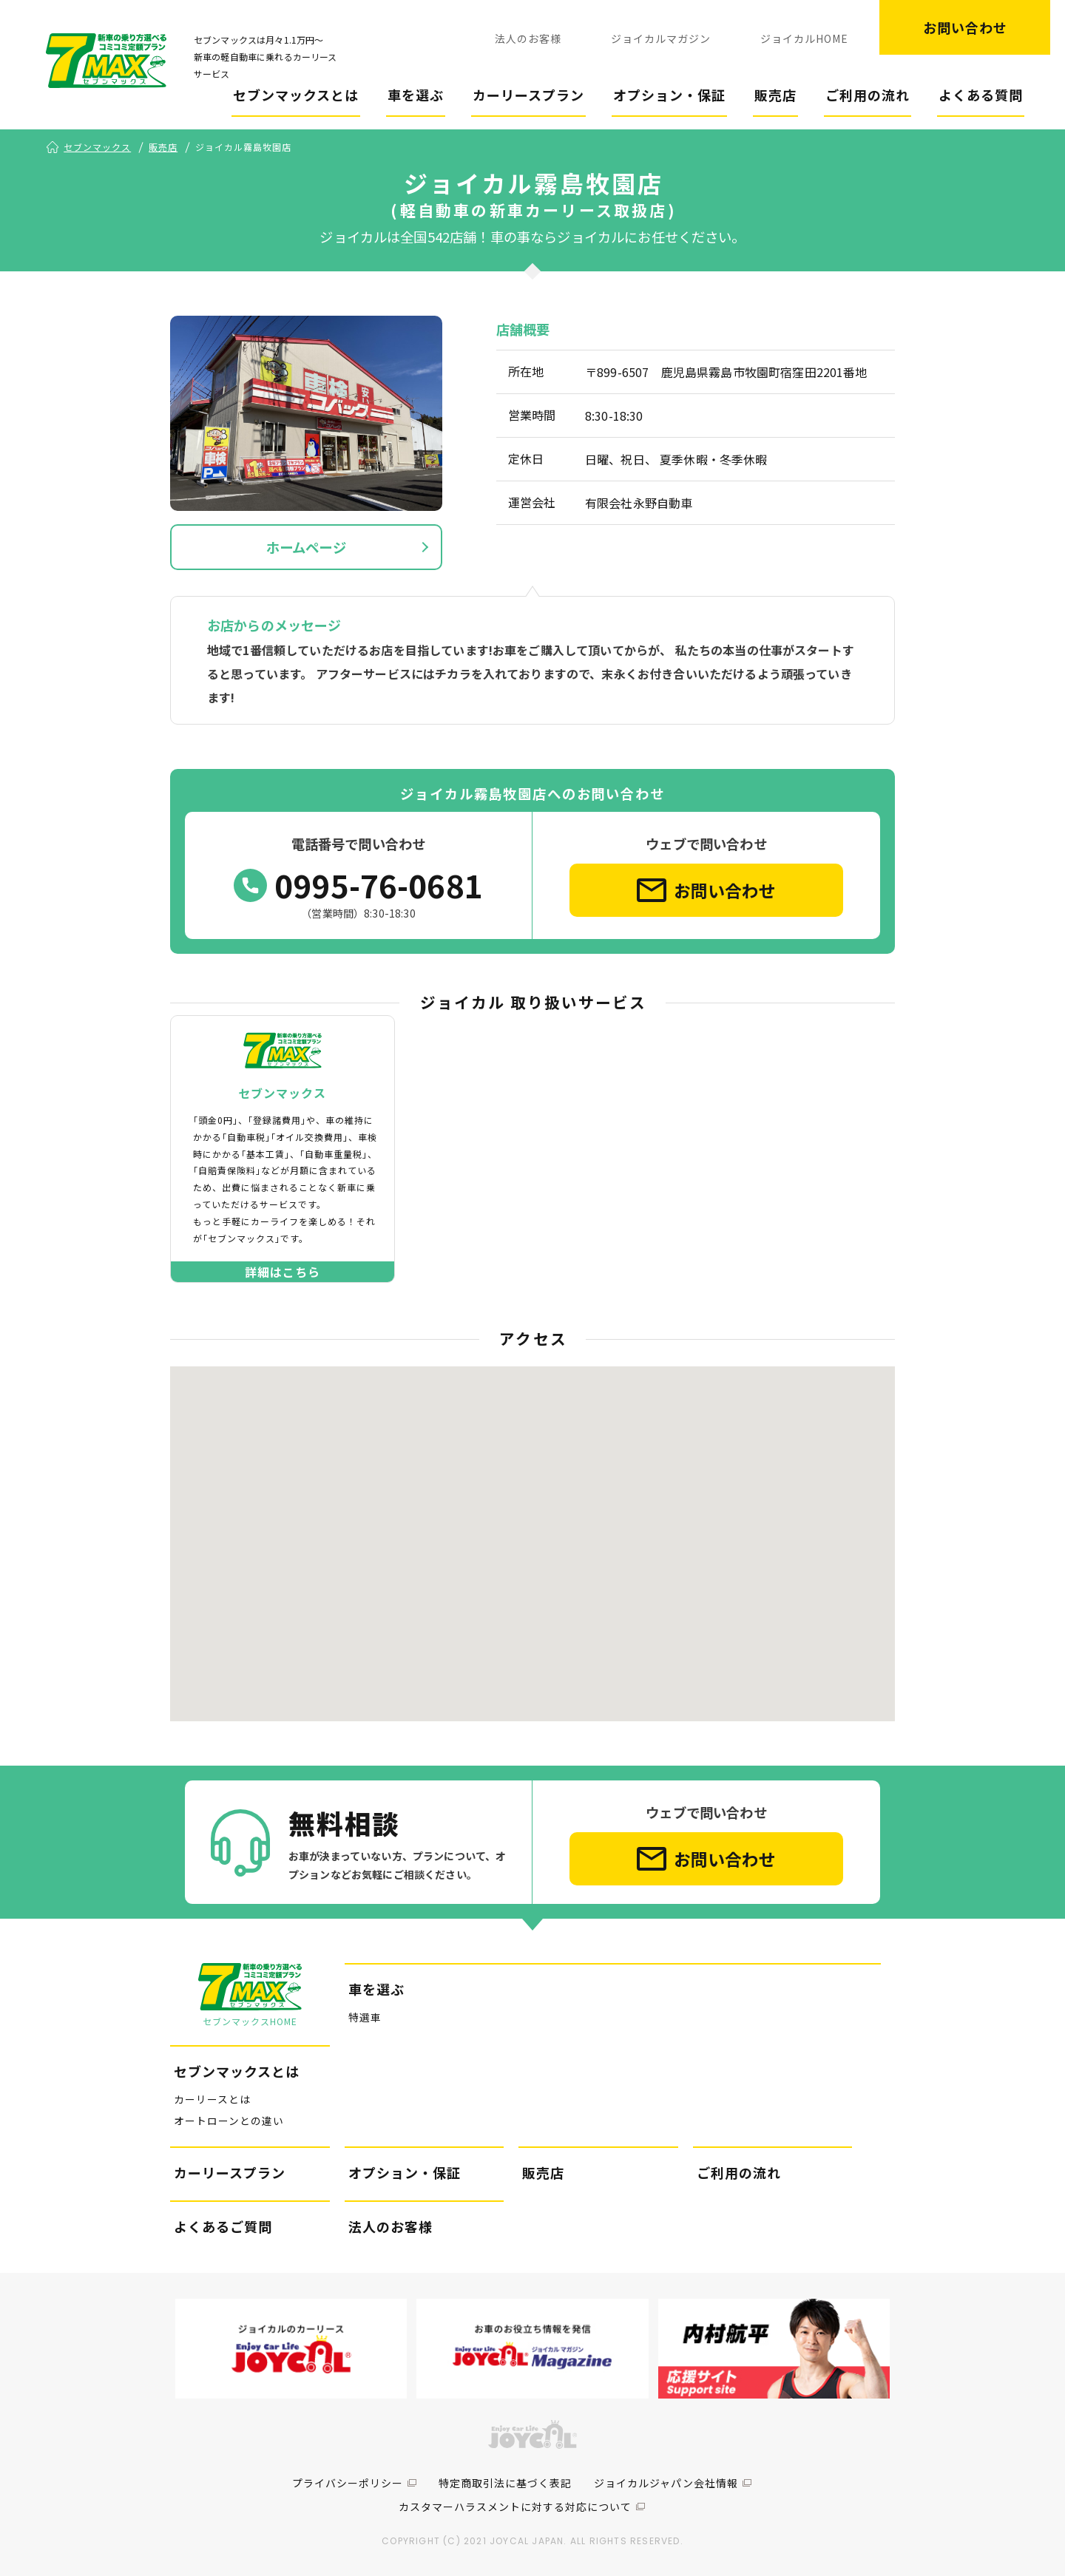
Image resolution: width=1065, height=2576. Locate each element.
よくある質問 (981, 94)
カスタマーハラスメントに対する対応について (515, 2506)
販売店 (775, 94)
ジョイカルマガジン (661, 38)
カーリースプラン (528, 94)
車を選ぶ (416, 94)
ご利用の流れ (867, 94)
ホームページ (306, 547)
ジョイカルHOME (804, 38)
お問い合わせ (965, 27)
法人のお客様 (528, 38)
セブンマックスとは (296, 94)
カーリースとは (212, 2099)
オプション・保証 (669, 94)
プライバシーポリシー (347, 2482)
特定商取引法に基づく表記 (505, 2482)
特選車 (365, 2017)
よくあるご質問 (223, 2226)
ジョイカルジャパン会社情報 (666, 2482)
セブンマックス (97, 146)
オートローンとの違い (229, 2120)
